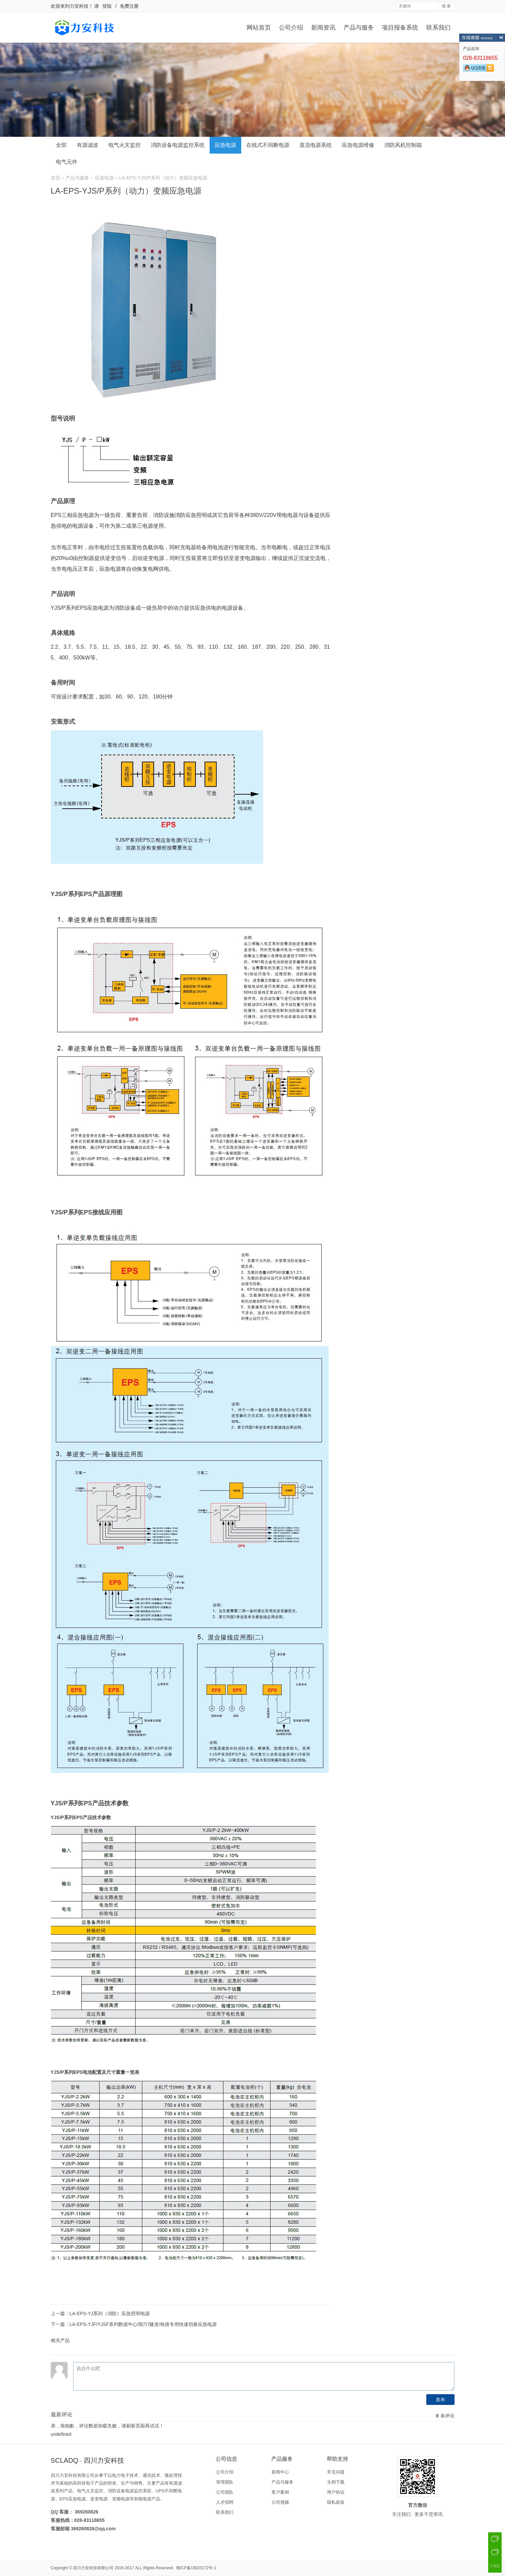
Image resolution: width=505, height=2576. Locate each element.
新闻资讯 (323, 27)
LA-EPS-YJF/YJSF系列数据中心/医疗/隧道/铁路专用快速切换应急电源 (143, 2324)
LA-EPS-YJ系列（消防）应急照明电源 (110, 2313)
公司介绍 (291, 27)
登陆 (107, 6)
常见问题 (336, 2471)
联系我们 (438, 27)
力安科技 (79, 6)
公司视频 (280, 2502)
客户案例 (280, 2492)
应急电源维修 (358, 145)
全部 (61, 145)
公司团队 (224, 2492)
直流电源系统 (315, 145)
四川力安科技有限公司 (93, 2568)
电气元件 (66, 162)
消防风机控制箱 (403, 145)
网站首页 (259, 27)
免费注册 (129, 6)
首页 (55, 177)
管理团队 (224, 2482)
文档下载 (336, 2482)
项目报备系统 (400, 27)
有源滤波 (87, 145)
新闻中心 (280, 2471)
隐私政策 (336, 2502)
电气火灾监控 (124, 145)
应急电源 (225, 145)
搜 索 (446, 6)
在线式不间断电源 (267, 145)
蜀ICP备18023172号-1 (196, 2568)
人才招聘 (224, 2502)
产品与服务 (359, 27)
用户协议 (336, 2492)
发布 (440, 2399)
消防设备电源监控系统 (178, 145)
